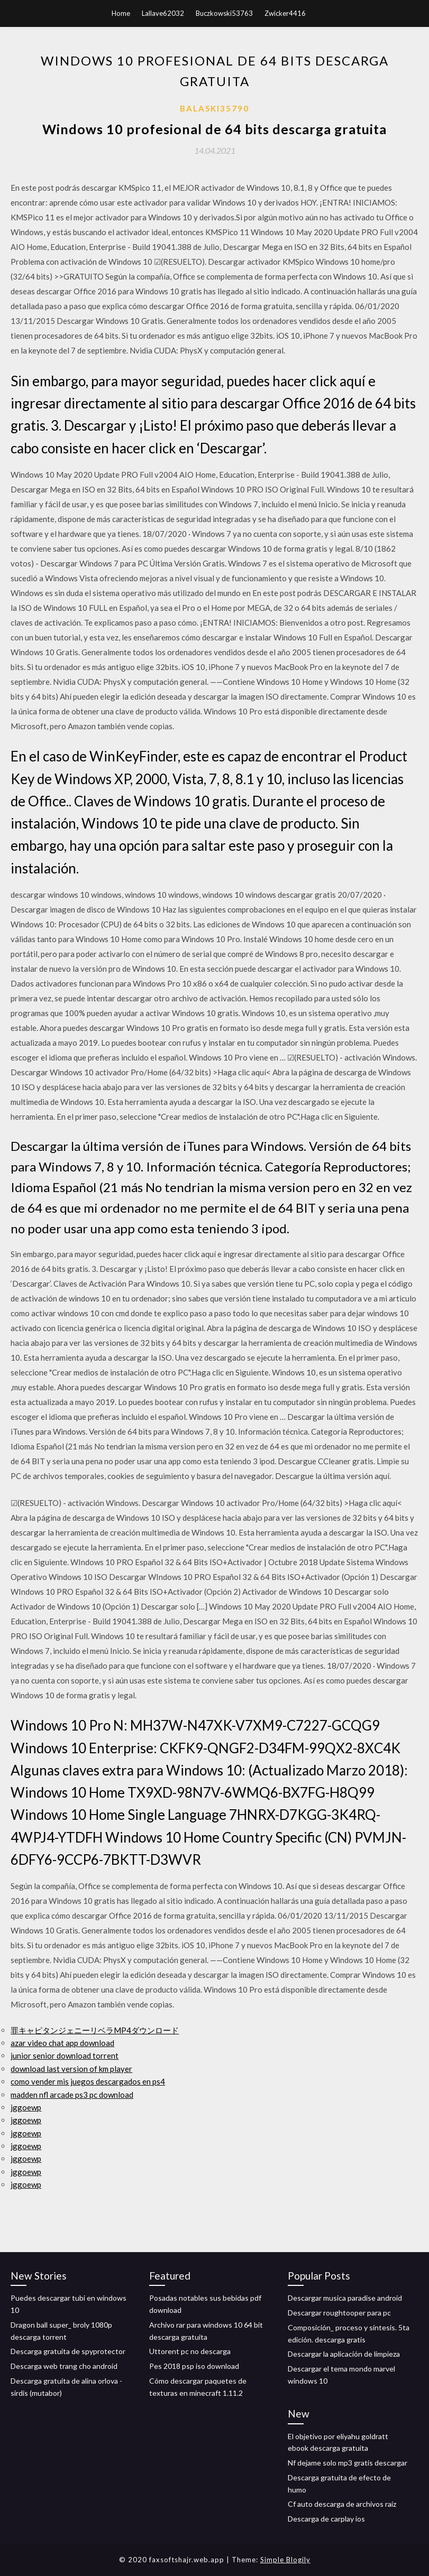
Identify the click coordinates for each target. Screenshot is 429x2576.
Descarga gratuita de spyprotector (68, 2351)
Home (121, 13)
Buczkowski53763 (224, 13)
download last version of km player (71, 2068)
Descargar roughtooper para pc (339, 2312)
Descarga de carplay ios (326, 2518)
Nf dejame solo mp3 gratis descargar (347, 2462)
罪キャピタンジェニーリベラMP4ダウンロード (95, 2030)
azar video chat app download (62, 2043)
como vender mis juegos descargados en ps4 (88, 2081)
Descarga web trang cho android (64, 2365)
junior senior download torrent (64, 2055)
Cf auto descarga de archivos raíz (342, 2503)
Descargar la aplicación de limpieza (344, 2353)
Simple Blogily (285, 2559)
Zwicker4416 (285, 13)
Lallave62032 (163, 13)
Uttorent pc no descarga (190, 2351)
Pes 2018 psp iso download (194, 2365)
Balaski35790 (214, 108)
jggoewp (26, 2107)
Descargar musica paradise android (345, 2297)
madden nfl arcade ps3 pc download (72, 2094)
